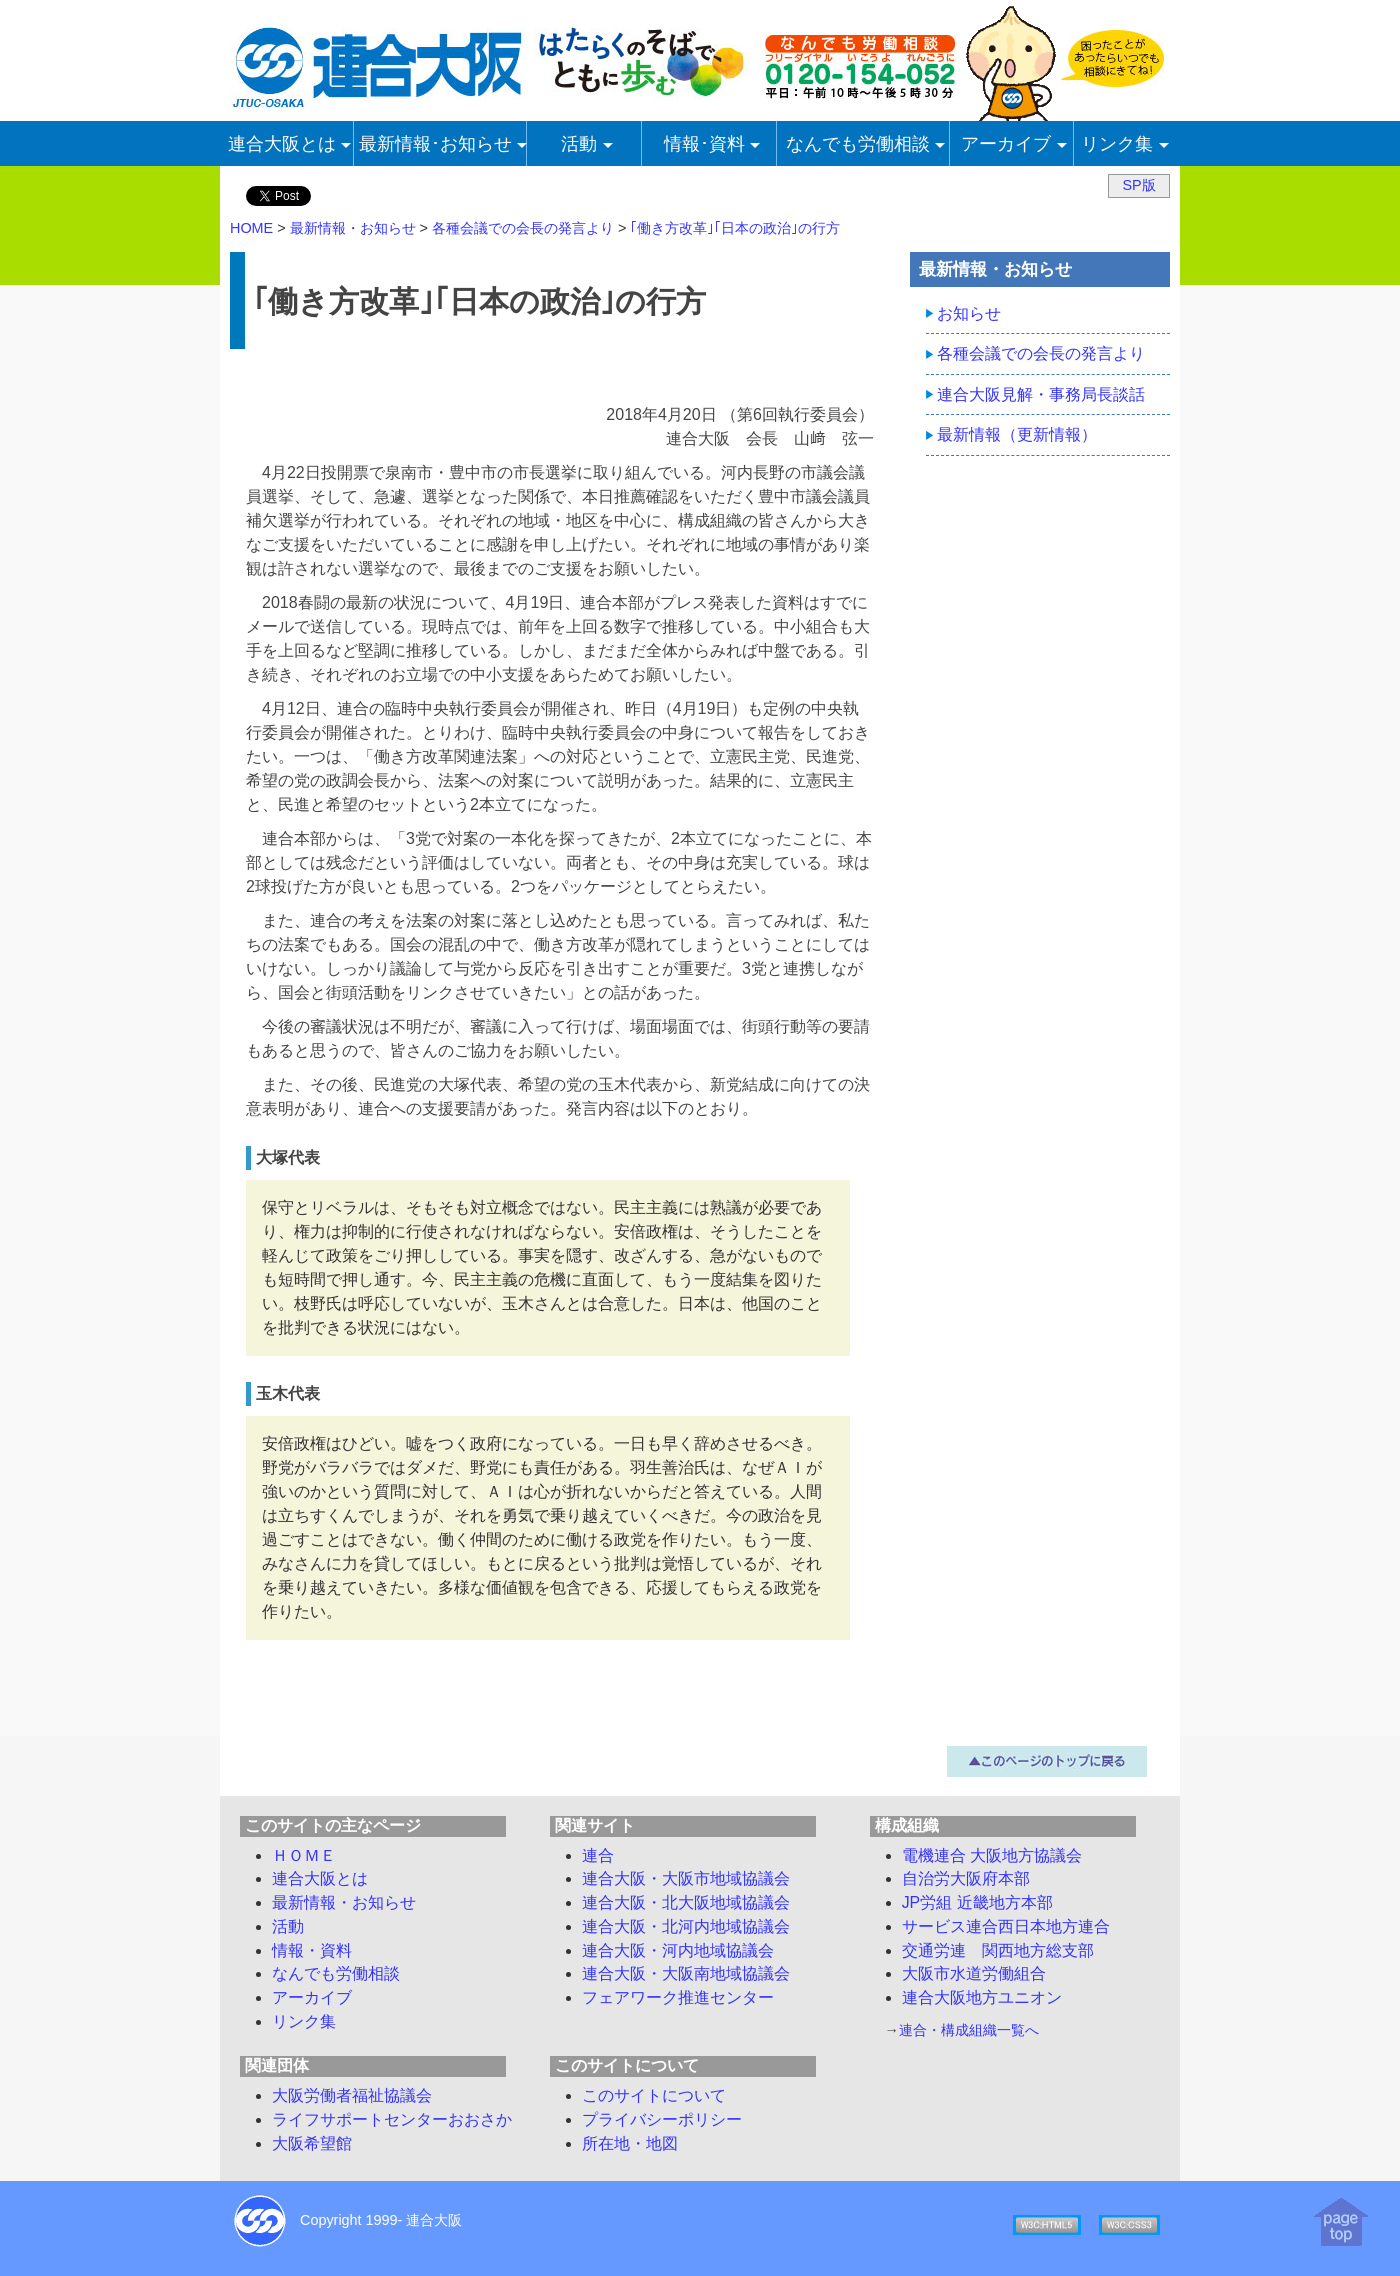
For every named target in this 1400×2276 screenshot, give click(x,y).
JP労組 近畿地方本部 (977, 1902)
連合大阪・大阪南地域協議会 (686, 1973)
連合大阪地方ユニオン (982, 1997)
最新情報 (344, 1902)
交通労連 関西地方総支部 (998, 1950)
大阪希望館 (312, 2143)
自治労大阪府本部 (966, 1878)
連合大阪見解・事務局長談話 (1041, 394)
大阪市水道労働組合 (974, 1973)
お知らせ (969, 313)
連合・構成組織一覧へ (969, 2030)
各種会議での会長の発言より (1041, 353)
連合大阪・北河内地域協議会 (686, 1926)
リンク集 (304, 2021)
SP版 (1138, 185)
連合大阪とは (320, 1878)
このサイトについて (654, 2095)
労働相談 (336, 1973)
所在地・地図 (630, 2143)
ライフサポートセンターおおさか (392, 2119)
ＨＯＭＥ (304, 1855)
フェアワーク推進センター (678, 1997)
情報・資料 (312, 1950)
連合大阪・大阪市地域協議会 (686, 1878)
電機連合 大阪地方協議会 (992, 1855)
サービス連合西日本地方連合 (1006, 1926)
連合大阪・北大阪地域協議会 (686, 1902)
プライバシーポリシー (662, 2119)
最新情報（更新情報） (1017, 434)
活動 (288, 1926)
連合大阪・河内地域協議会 (678, 1950)
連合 (598, 1855)
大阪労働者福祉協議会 (352, 2095)
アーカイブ (312, 1997)
